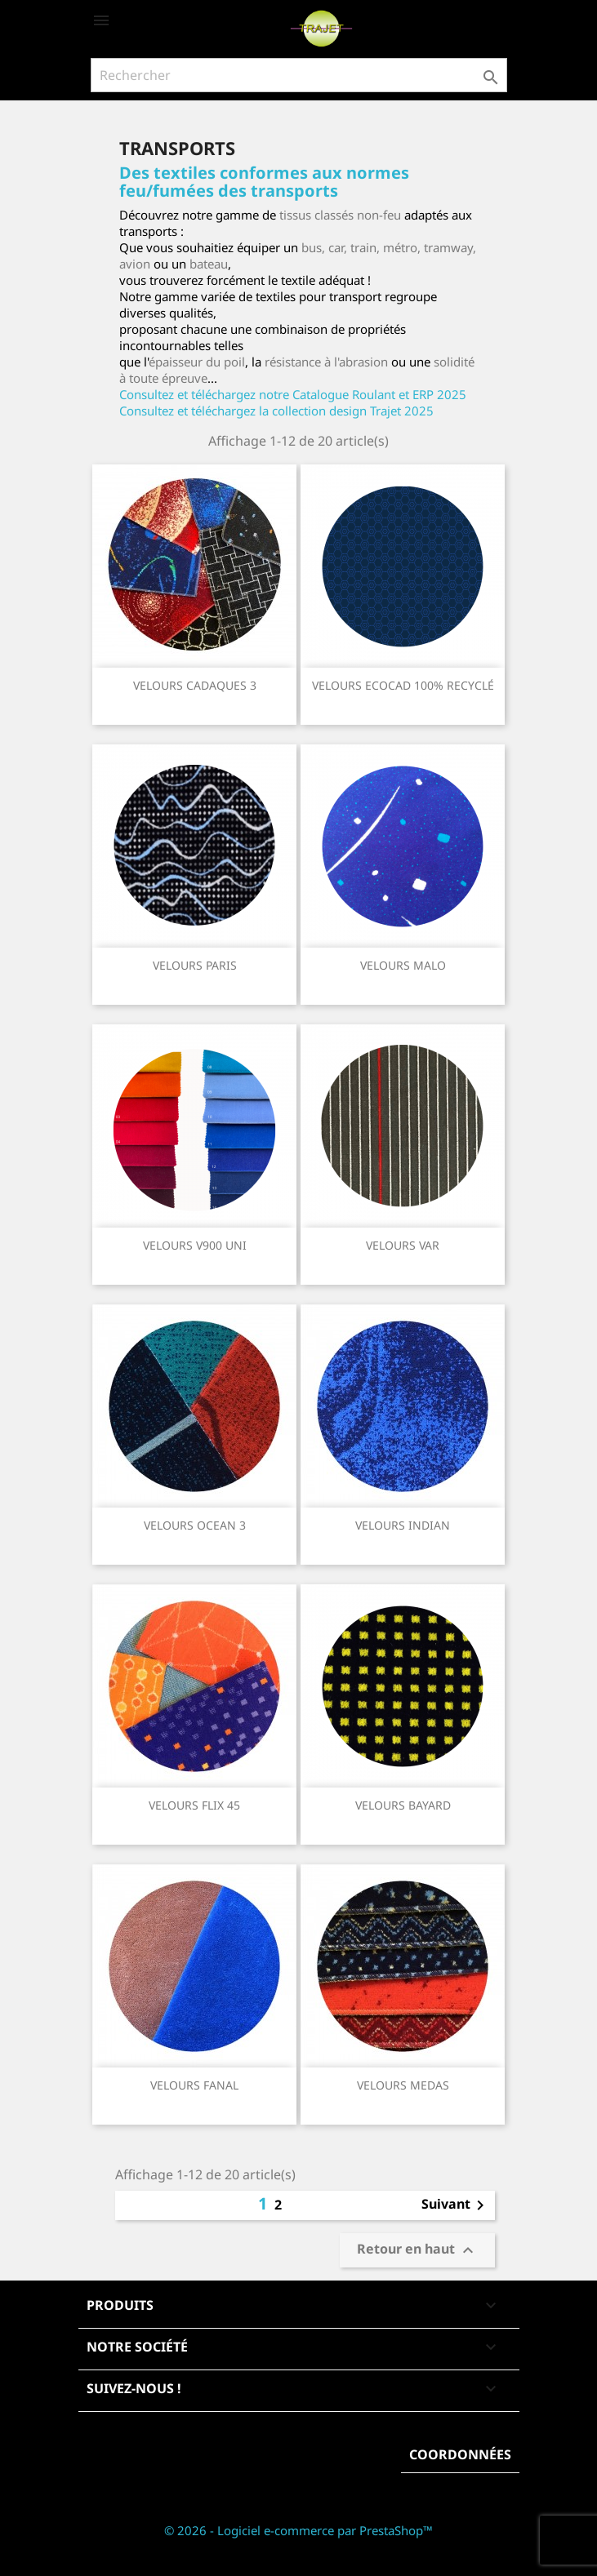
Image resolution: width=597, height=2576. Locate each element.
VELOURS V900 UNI (195, 1245)
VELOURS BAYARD (403, 1805)
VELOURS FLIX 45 (194, 1805)
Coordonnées (460, 2454)
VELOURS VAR (402, 1245)
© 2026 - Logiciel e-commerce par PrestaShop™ (298, 2530)
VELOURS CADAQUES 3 (194, 685)
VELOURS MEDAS (403, 2085)
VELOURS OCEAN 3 (195, 1525)
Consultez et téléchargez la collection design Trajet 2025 (276, 410)
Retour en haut (417, 2251)
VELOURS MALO (403, 965)
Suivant (455, 2205)
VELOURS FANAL (194, 2085)
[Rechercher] (299, 75)
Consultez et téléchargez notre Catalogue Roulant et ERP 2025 (292, 394)
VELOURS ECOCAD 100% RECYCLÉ (403, 685)
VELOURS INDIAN (402, 1525)
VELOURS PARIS (195, 965)
